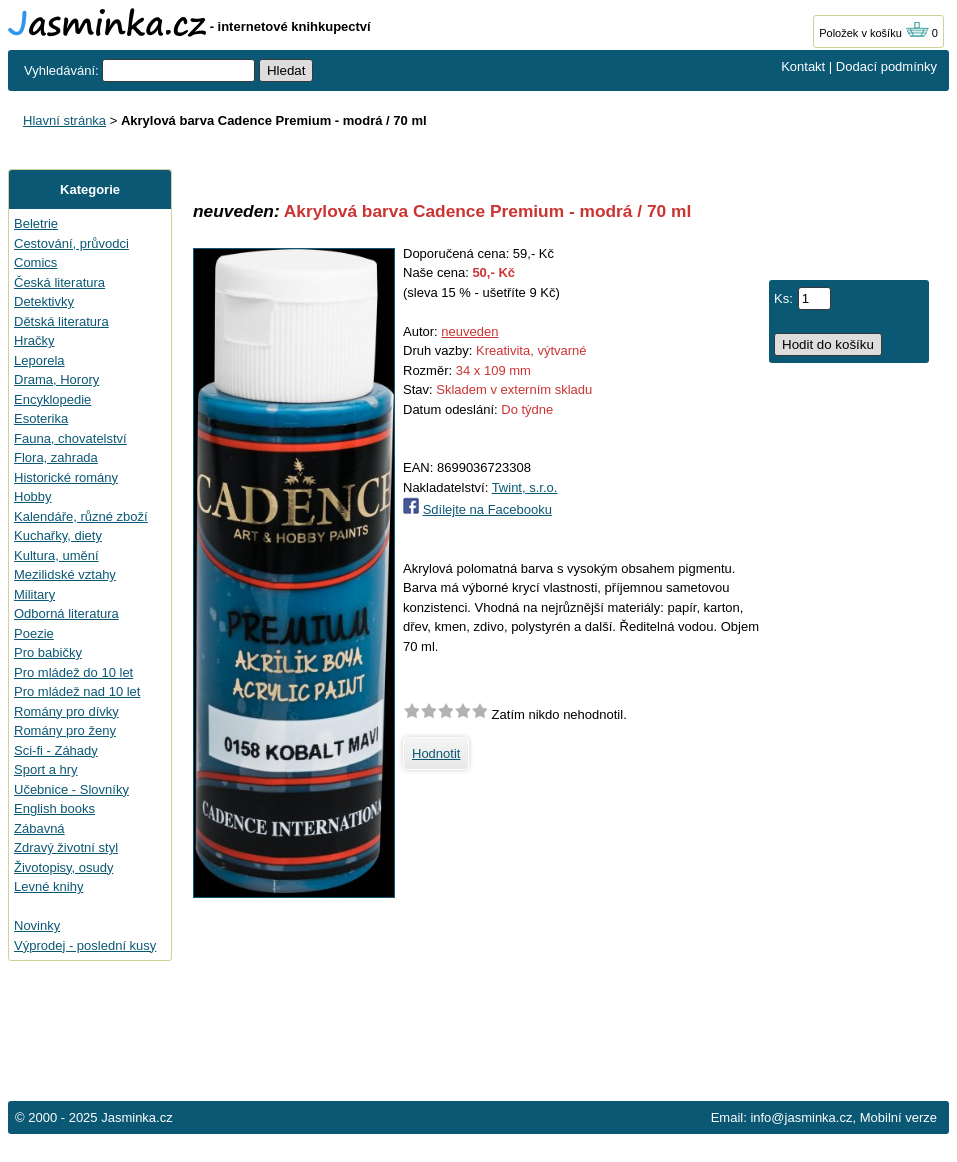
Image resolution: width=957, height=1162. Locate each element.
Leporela (39, 360)
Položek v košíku (874, 33)
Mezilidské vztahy (65, 574)
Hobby (33, 496)
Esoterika (41, 418)
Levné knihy (48, 886)
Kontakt (803, 66)
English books (54, 808)
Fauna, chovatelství (70, 438)
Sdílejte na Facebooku (487, 509)
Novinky (37, 925)
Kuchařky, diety (58, 535)
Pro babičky (48, 652)
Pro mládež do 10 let (73, 672)
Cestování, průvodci (71, 243)
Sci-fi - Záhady (56, 750)
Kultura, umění (56, 555)
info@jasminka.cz (801, 1117)
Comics (35, 262)
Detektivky (44, 301)
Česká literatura (59, 282)
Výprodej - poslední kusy (85, 945)
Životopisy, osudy (63, 867)
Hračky (34, 340)
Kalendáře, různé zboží (81, 516)
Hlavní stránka (64, 120)
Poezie (34, 633)
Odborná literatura (66, 613)
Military (34, 594)
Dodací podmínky (886, 66)
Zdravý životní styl (66, 847)
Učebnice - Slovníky (71, 789)
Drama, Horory (56, 379)
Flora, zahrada (56, 457)
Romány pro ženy (65, 730)
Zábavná (39, 828)
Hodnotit (436, 753)
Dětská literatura (61, 321)
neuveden (469, 331)
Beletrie (36, 223)
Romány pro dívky (66, 711)
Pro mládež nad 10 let (77, 691)
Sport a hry (46, 769)
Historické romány (66, 477)
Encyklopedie (52, 399)
